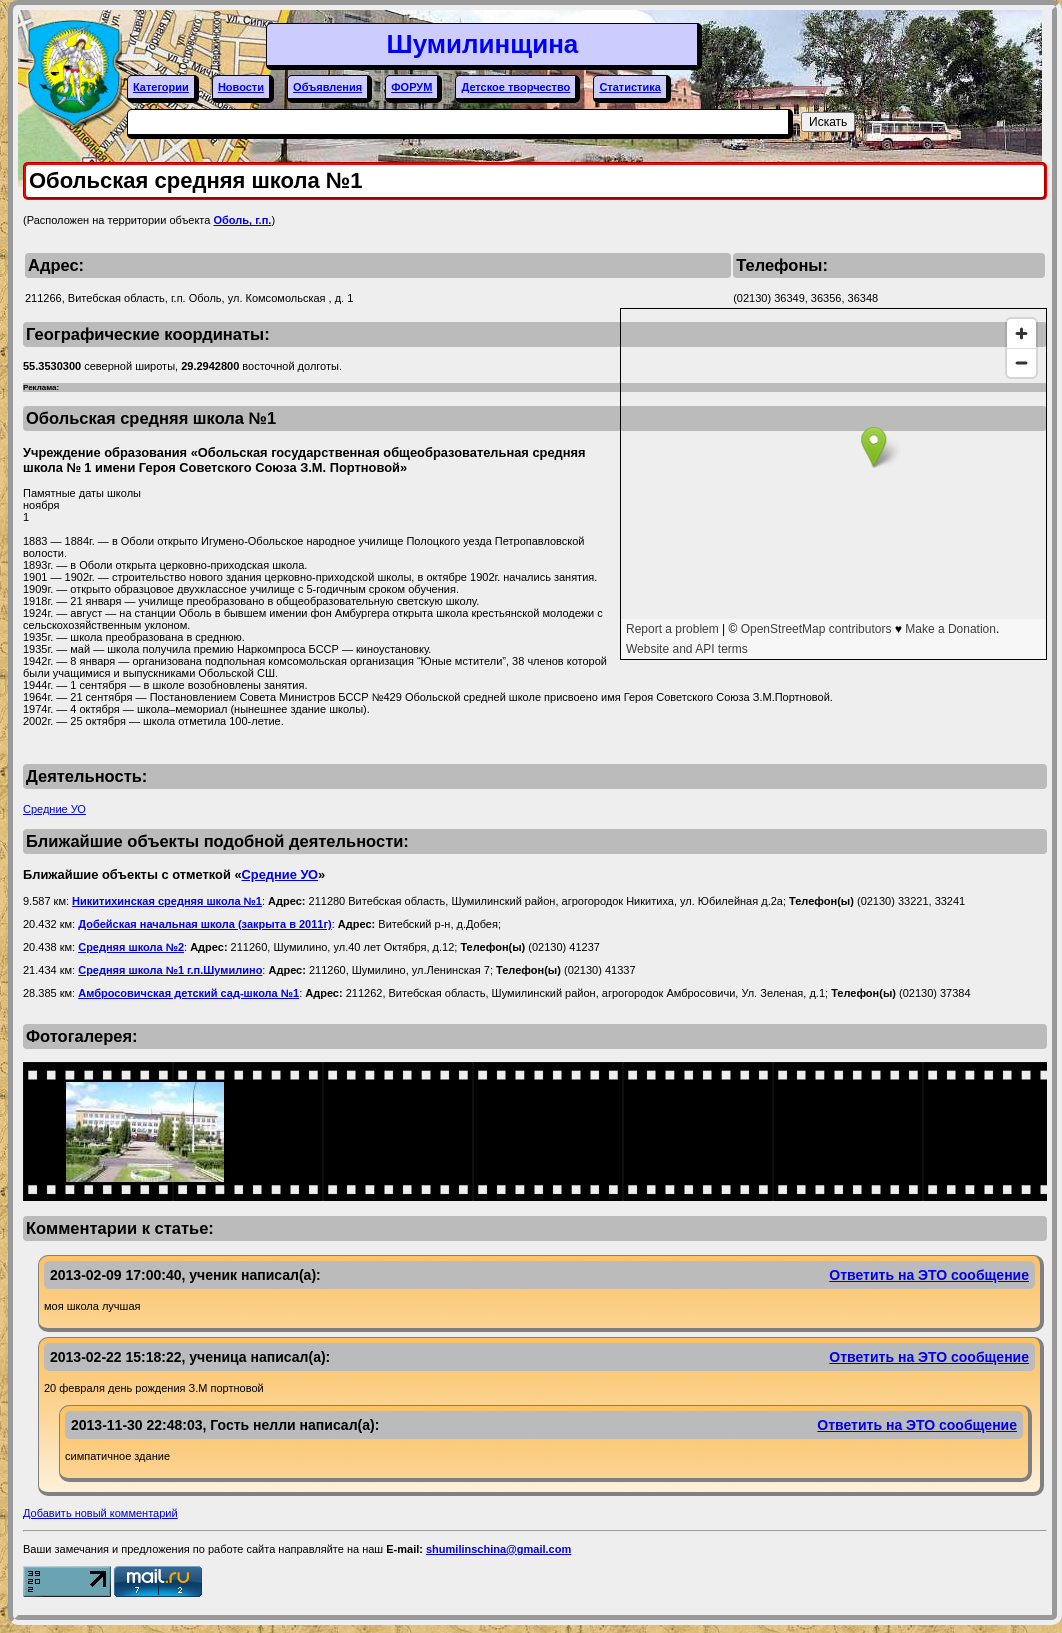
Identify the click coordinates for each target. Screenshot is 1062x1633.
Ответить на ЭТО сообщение (929, 1275)
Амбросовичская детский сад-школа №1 (188, 993)
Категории (161, 87)
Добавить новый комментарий (100, 1513)
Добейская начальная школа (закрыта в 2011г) (205, 924)
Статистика (630, 87)
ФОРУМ (411, 87)
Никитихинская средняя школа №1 (167, 901)
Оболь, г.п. (242, 220)
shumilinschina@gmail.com (498, 1549)
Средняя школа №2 (131, 947)
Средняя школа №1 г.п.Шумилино (170, 970)
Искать (828, 122)
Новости (241, 87)
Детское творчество (515, 87)
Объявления (327, 87)
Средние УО (54, 809)
